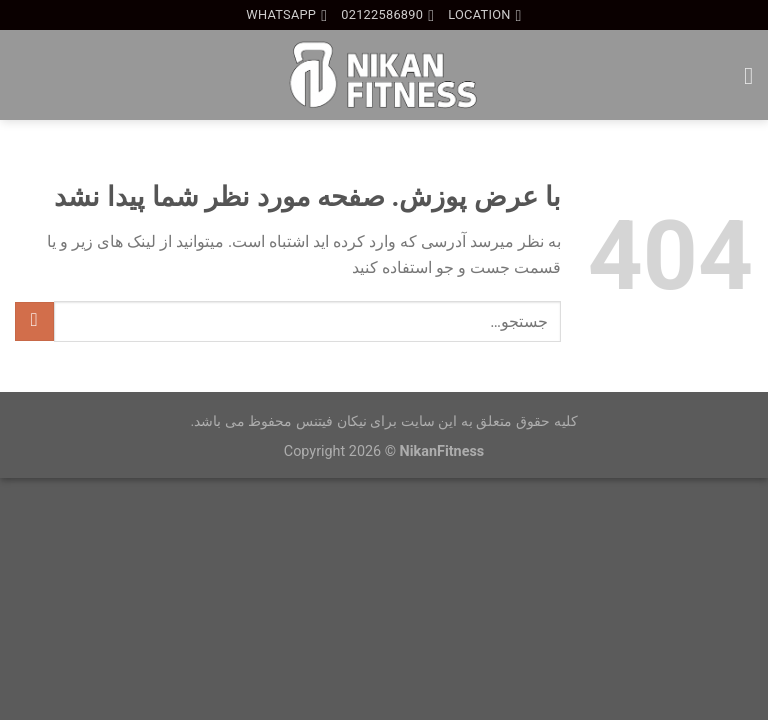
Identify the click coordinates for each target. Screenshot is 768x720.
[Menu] (741, 75)
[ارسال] (34, 321)
